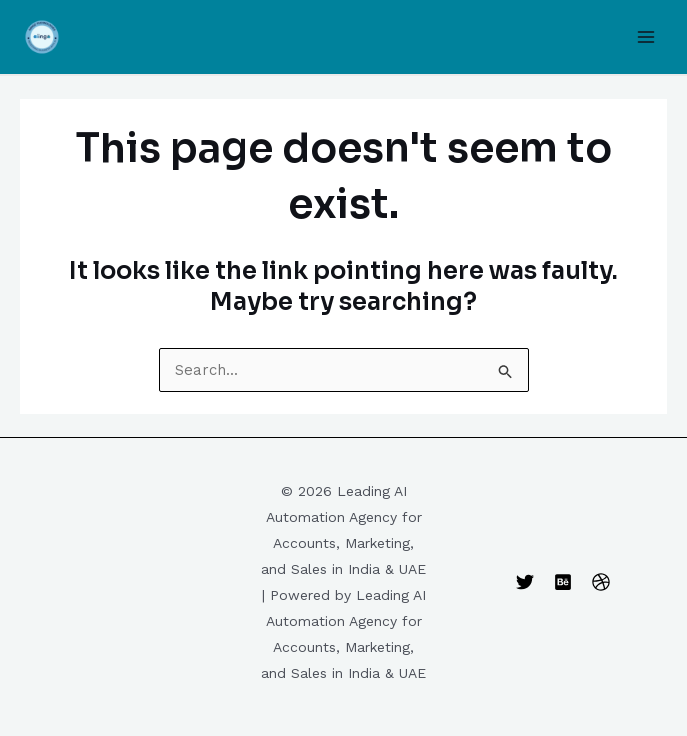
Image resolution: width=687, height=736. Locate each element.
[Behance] (563, 582)
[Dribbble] (601, 582)
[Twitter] (525, 582)
